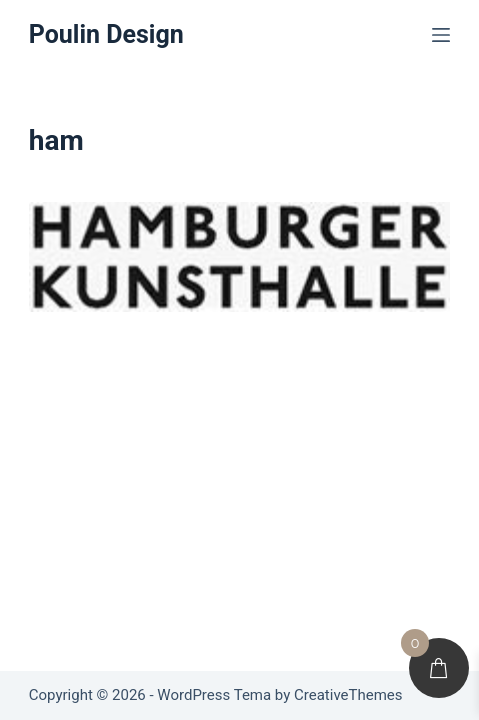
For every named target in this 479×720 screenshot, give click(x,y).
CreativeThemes (348, 695)
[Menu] (441, 35)
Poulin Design (106, 34)
